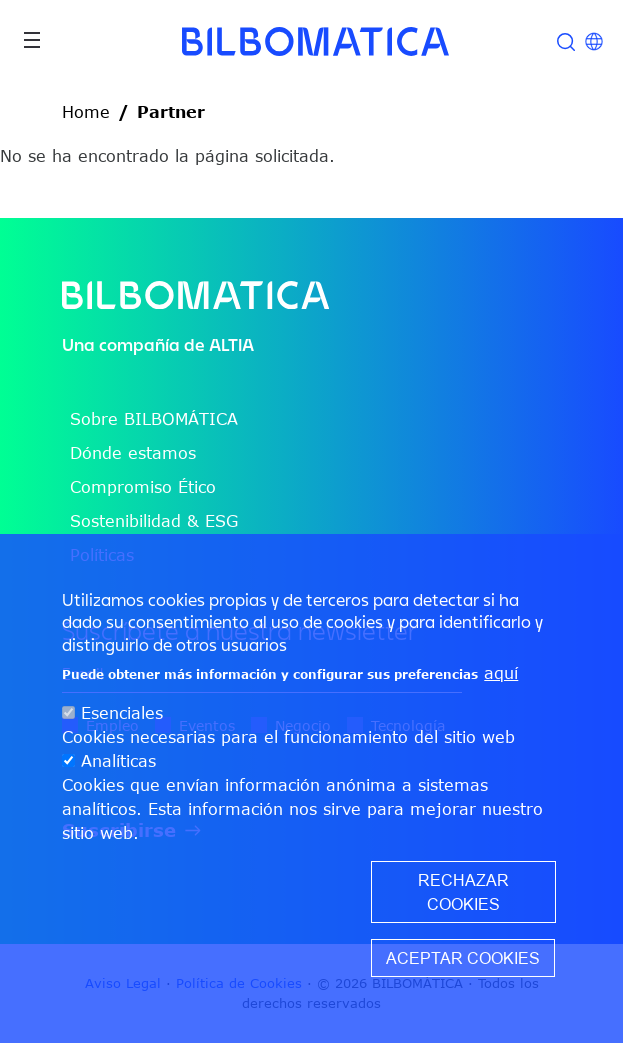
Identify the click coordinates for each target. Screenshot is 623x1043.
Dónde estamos (133, 453)
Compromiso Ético (143, 487)
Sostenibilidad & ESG (154, 521)
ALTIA (231, 344)
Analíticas (118, 761)
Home (86, 112)
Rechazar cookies (463, 892)
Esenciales (122, 713)
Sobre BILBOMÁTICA (154, 419)
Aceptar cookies (463, 958)
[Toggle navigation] (32, 40)
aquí (501, 673)
